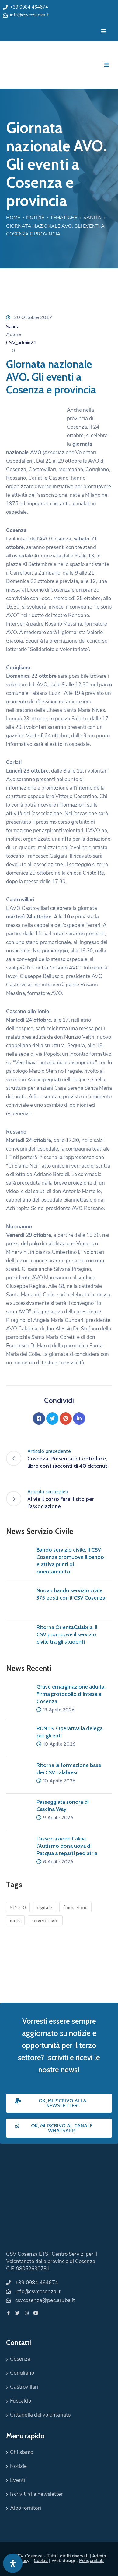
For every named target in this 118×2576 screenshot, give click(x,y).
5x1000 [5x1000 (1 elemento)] (18, 1907)
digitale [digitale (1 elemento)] (44, 1907)
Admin (99, 2556)
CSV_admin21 (21, 342)
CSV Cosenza (29, 2556)
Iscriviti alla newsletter (36, 2494)
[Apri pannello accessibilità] (13, 2563)
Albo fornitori (25, 2508)
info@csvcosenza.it (29, 15)
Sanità (92, 217)
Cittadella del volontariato (40, 2414)
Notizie (35, 217)
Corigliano (22, 2372)
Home (13, 217)
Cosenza (20, 2358)
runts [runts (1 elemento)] (15, 1920)
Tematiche (63, 217)
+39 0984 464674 (29, 7)
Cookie (41, 2560)
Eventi (17, 2480)
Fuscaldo (20, 2400)
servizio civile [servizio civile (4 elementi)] (45, 1920)
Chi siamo (21, 2452)
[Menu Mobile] (103, 31)
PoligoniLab (91, 2560)
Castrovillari (24, 2386)
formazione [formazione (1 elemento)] (75, 1907)
